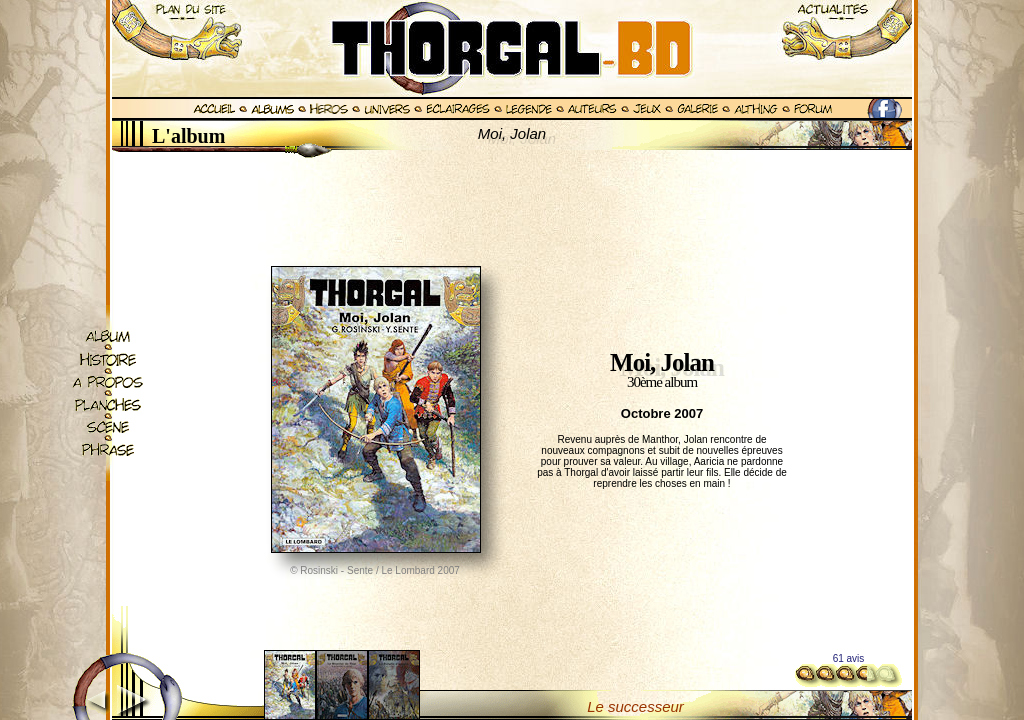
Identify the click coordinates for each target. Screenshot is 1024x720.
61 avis (849, 658)
